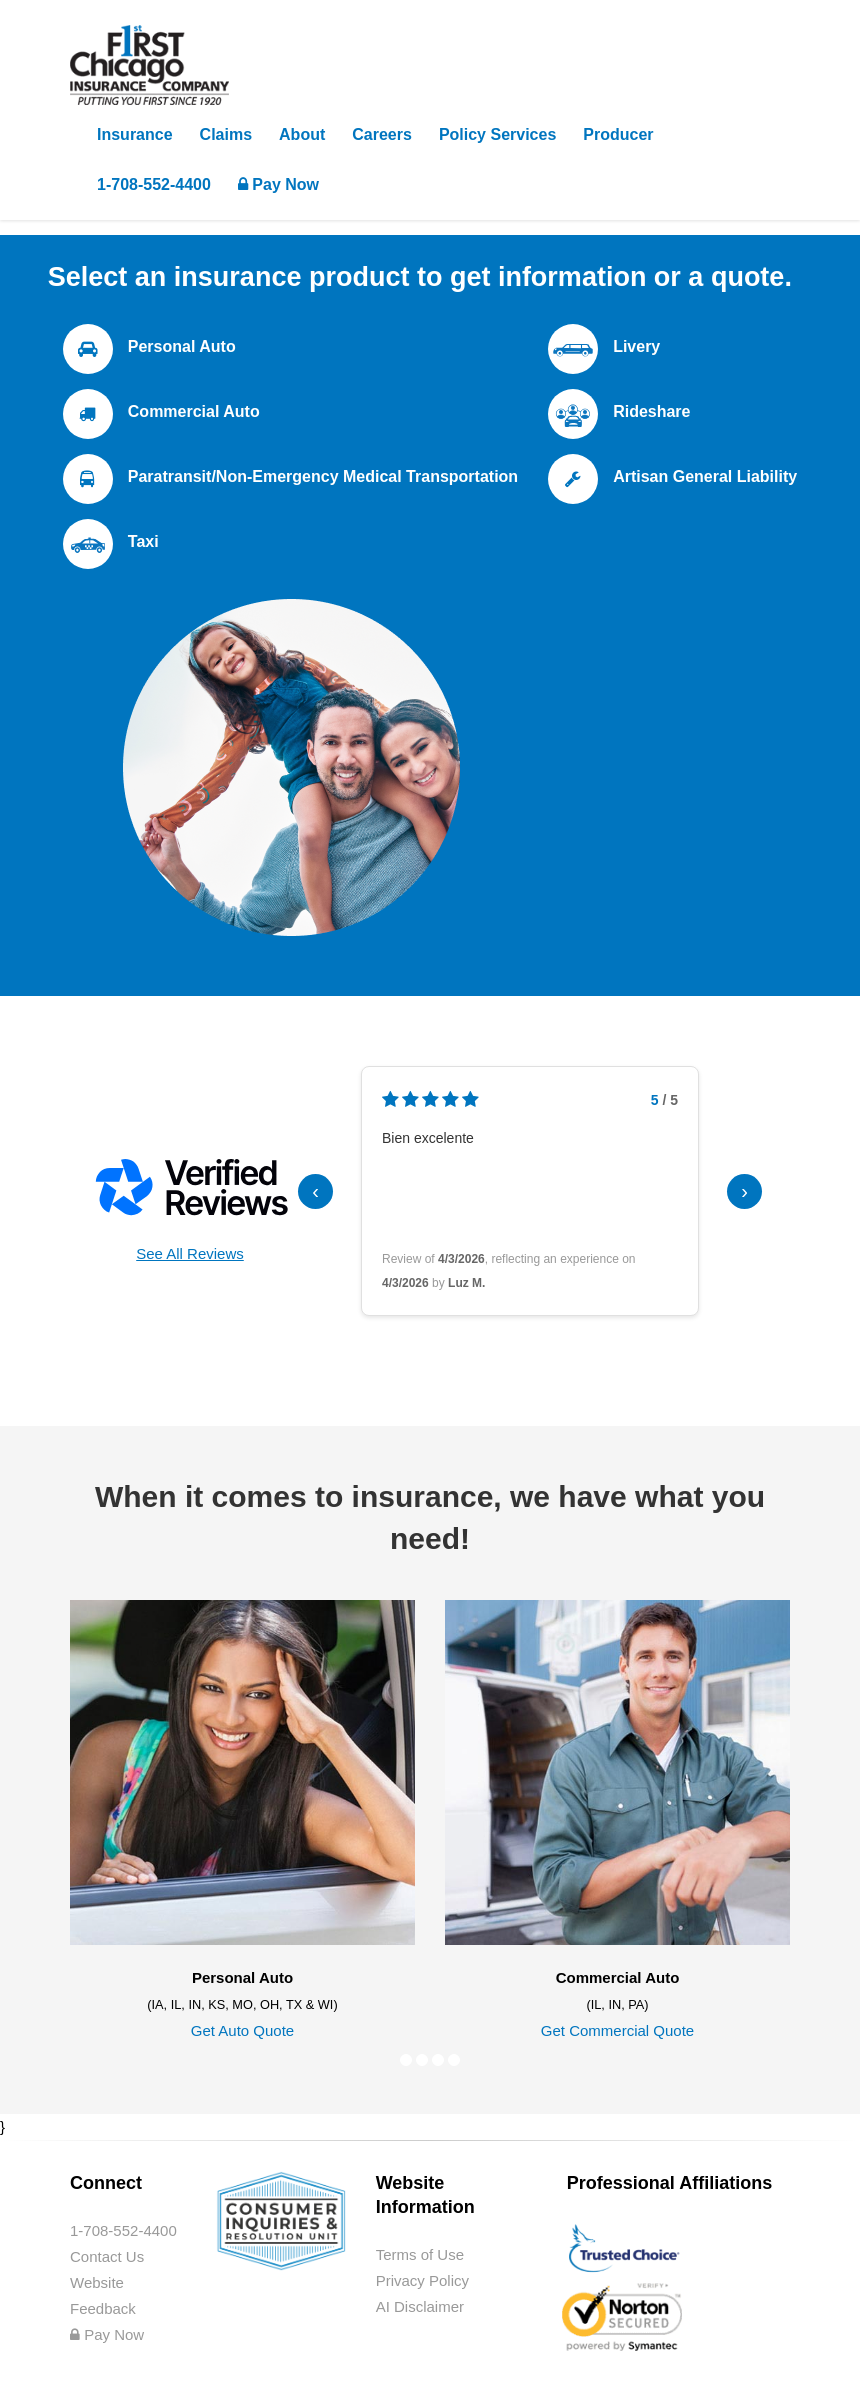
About (302, 134)
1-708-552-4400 (154, 184)
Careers (382, 134)
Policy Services (497, 134)
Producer (618, 134)
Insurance (135, 134)
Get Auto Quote (242, 2030)
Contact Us (107, 2256)
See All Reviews (190, 1253)
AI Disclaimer (420, 2306)
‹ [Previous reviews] (315, 1191)
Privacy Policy (422, 2280)
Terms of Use (420, 2254)
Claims (226, 134)
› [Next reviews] (744, 1191)
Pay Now (278, 184)
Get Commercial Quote (617, 2030)
